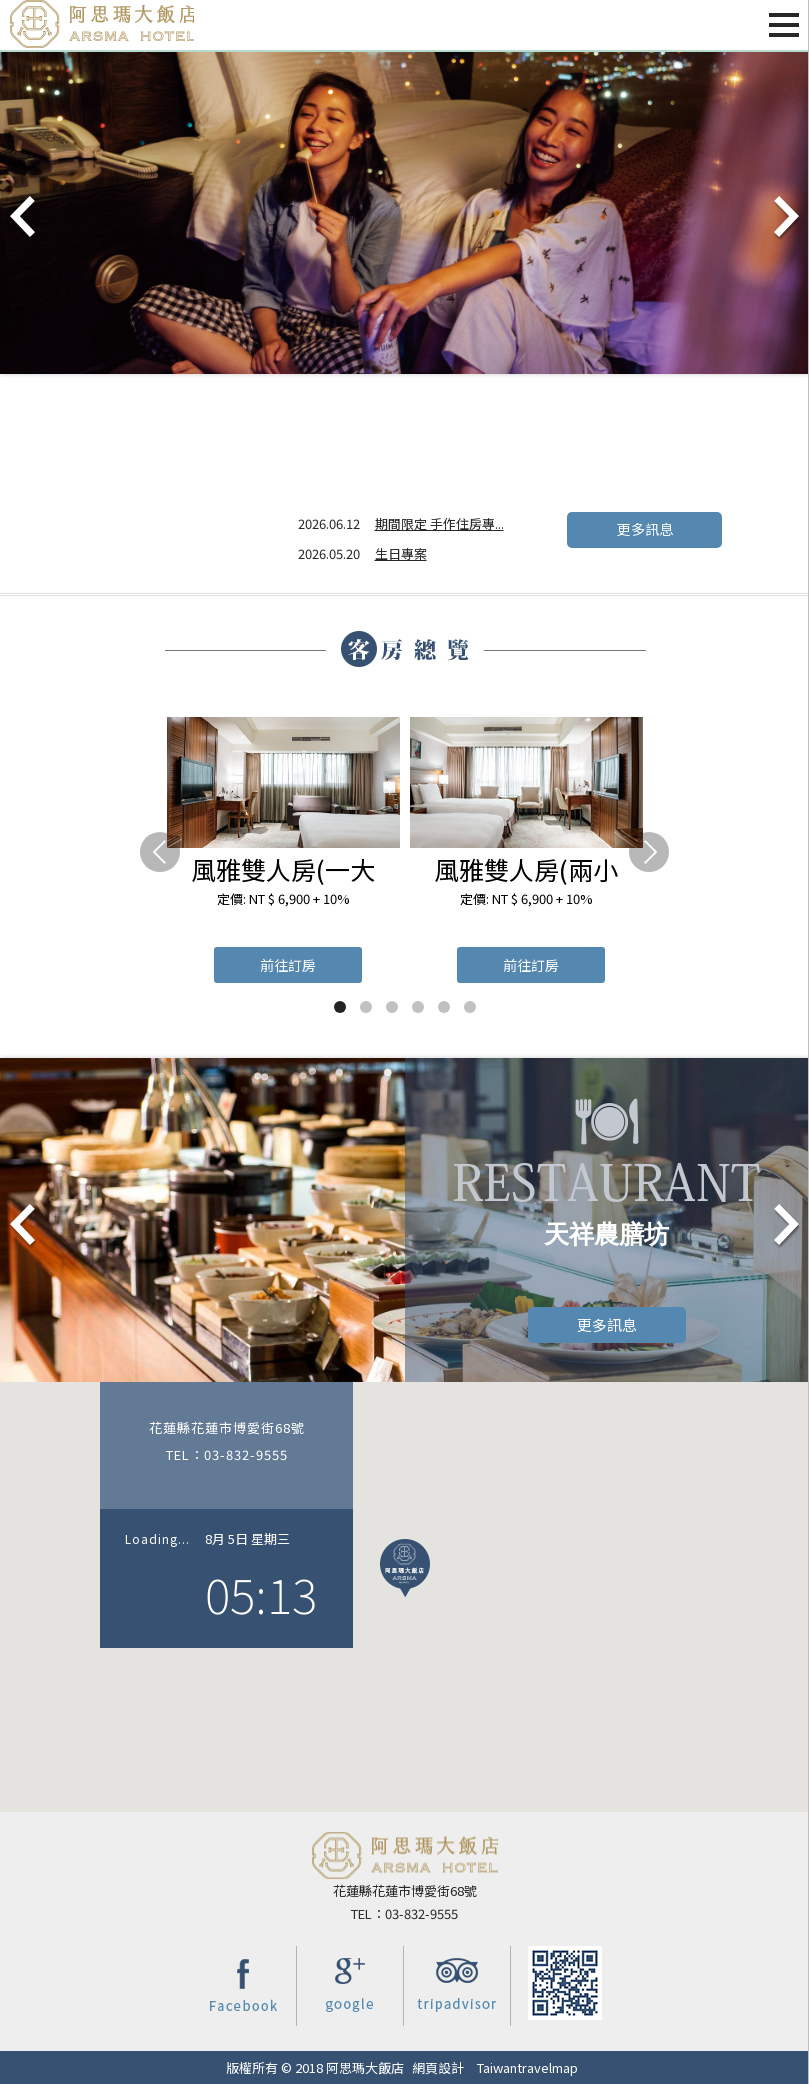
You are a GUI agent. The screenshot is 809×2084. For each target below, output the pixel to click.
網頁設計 (438, 2067)
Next (785, 218)
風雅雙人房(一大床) (283, 869)
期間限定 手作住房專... (439, 523)
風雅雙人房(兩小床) (526, 869)
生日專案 (401, 553)
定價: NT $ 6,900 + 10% (283, 898)
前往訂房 (288, 965)
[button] (405, 1568)
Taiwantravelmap (527, 2067)
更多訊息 (643, 536)
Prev (24, 218)
